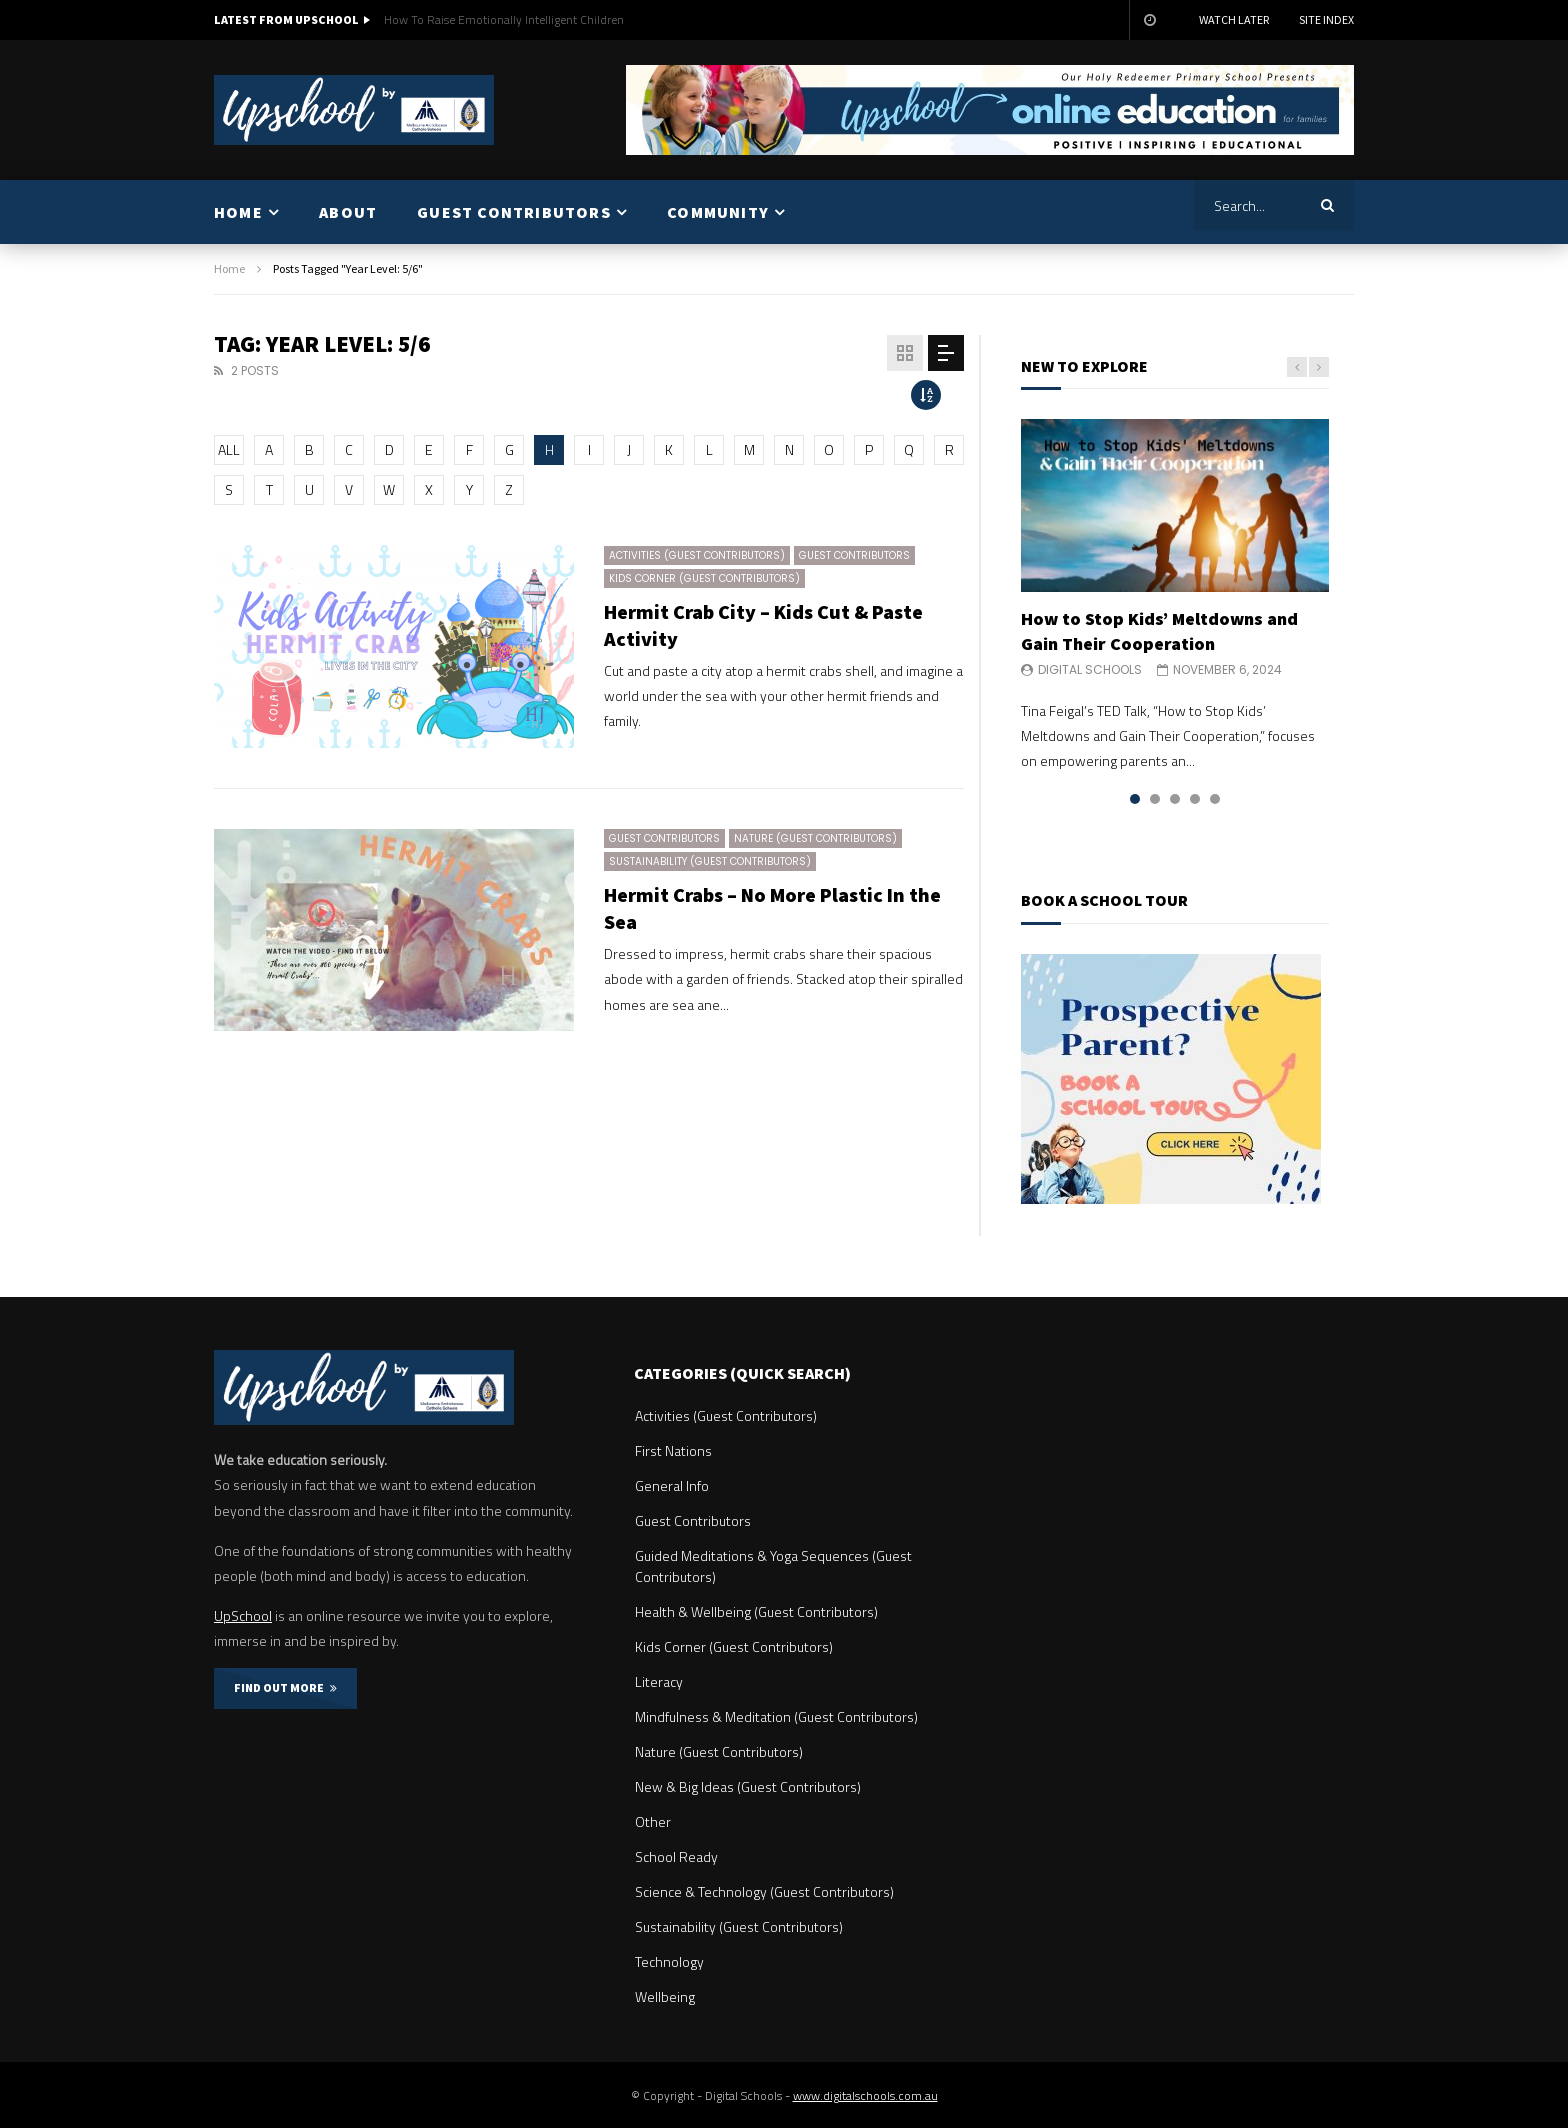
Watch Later (1234, 19)
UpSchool (243, 1615)
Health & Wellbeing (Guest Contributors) (756, 1611)
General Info (672, 1485)
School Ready (676, 1856)
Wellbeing (665, 1996)
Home (229, 268)
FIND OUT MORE (285, 1687)
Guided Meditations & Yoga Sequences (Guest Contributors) (773, 1566)
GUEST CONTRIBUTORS (514, 212)
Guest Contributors (854, 555)
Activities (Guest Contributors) (697, 555)
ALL (229, 449)
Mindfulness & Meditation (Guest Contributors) (776, 1716)
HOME (238, 212)
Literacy (659, 1681)
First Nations (673, 1450)
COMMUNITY (718, 212)
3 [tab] (1175, 799)
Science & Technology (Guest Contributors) (764, 1891)
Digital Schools (1090, 669)
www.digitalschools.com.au (865, 2095)
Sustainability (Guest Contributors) (710, 861)
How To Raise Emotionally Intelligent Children (504, 19)
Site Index (1326, 19)
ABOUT (348, 212)
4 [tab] (1195, 799)
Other (653, 1821)
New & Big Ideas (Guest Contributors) (748, 1786)
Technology (669, 1961)
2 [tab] (1155, 799)
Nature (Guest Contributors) (815, 838)
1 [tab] (1135, 799)
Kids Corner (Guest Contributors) (704, 578)
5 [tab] (1215, 799)
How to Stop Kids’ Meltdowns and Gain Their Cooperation (1159, 630)
